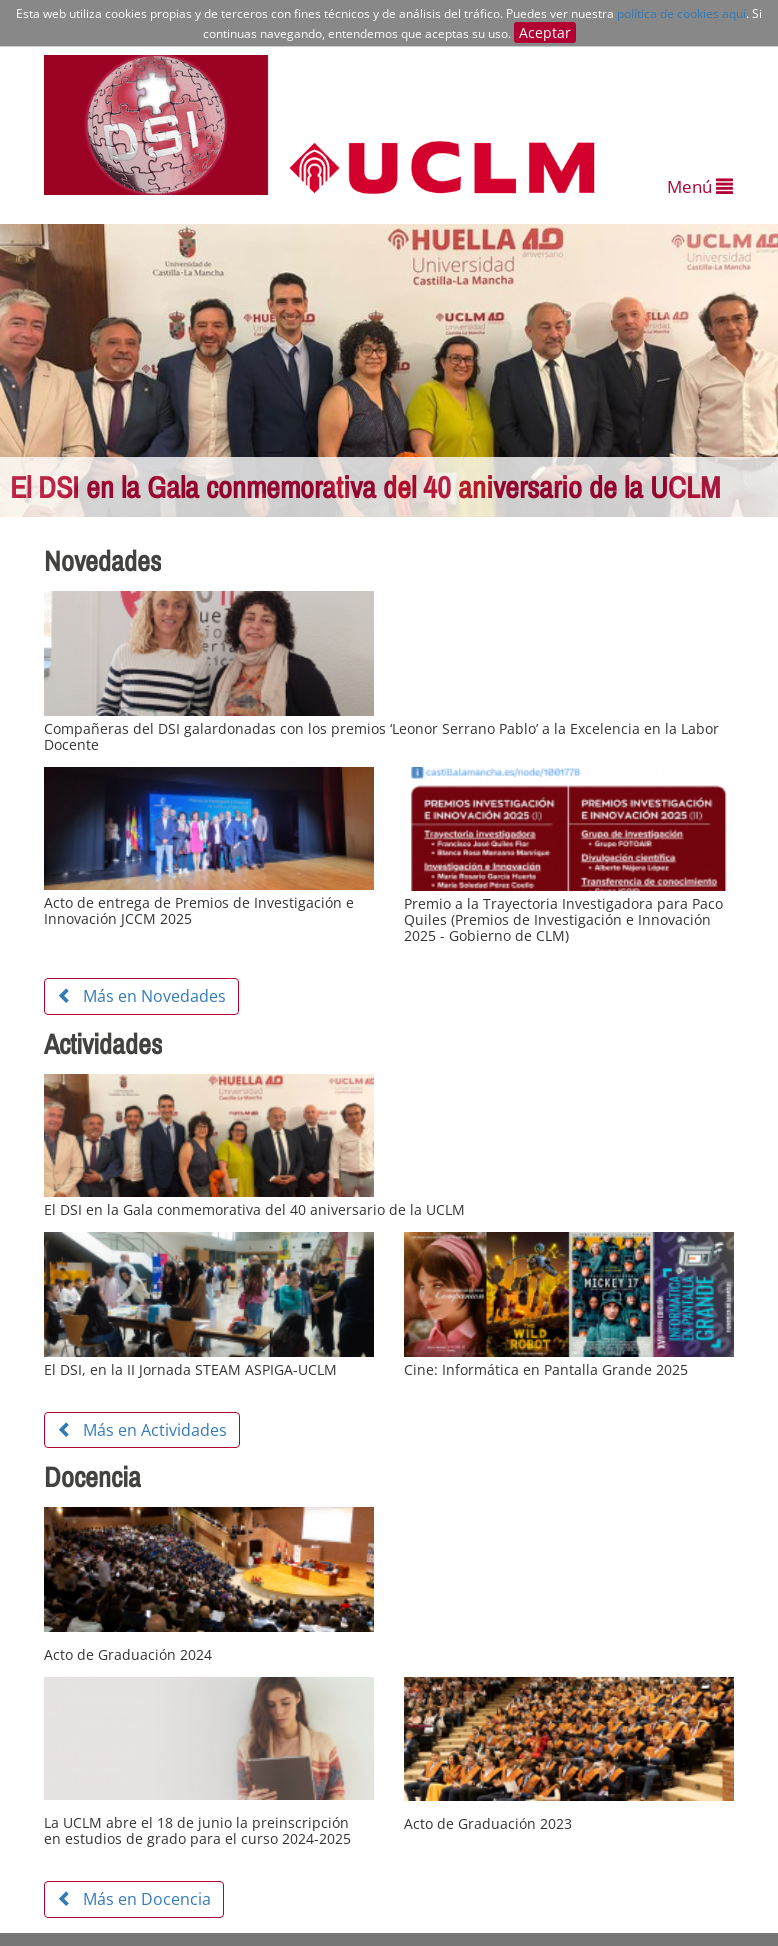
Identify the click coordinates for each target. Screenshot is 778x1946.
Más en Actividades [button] (142, 1430)
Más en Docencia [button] (134, 1899)
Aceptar (545, 32)
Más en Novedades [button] (141, 996)
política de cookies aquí (681, 13)
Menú (700, 186)
